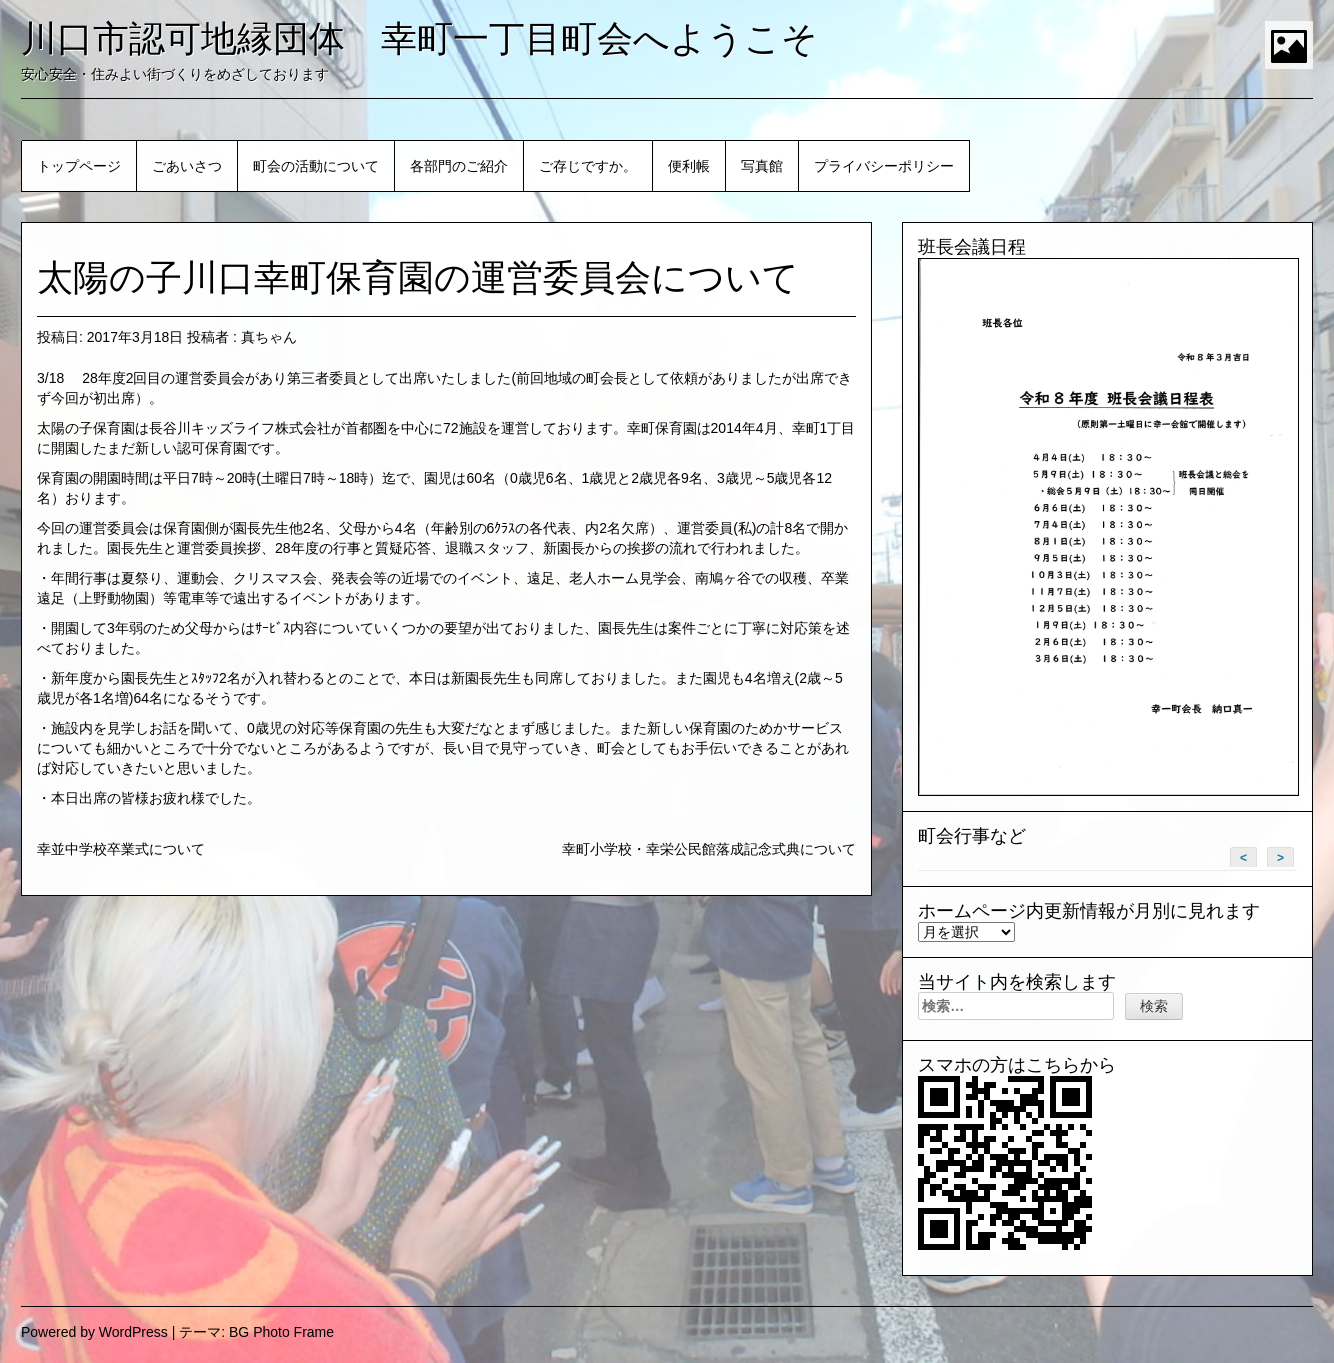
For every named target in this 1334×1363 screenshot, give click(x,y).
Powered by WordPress (94, 1332)
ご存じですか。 (588, 166)
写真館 (762, 166)
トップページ (79, 166)
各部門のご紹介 (459, 166)
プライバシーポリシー (884, 166)
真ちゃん (269, 337)
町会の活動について (316, 166)
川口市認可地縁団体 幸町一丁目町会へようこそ (419, 38)
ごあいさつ (187, 166)
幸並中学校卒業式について (121, 849)
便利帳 (689, 166)
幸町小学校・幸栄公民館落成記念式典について (709, 849)
